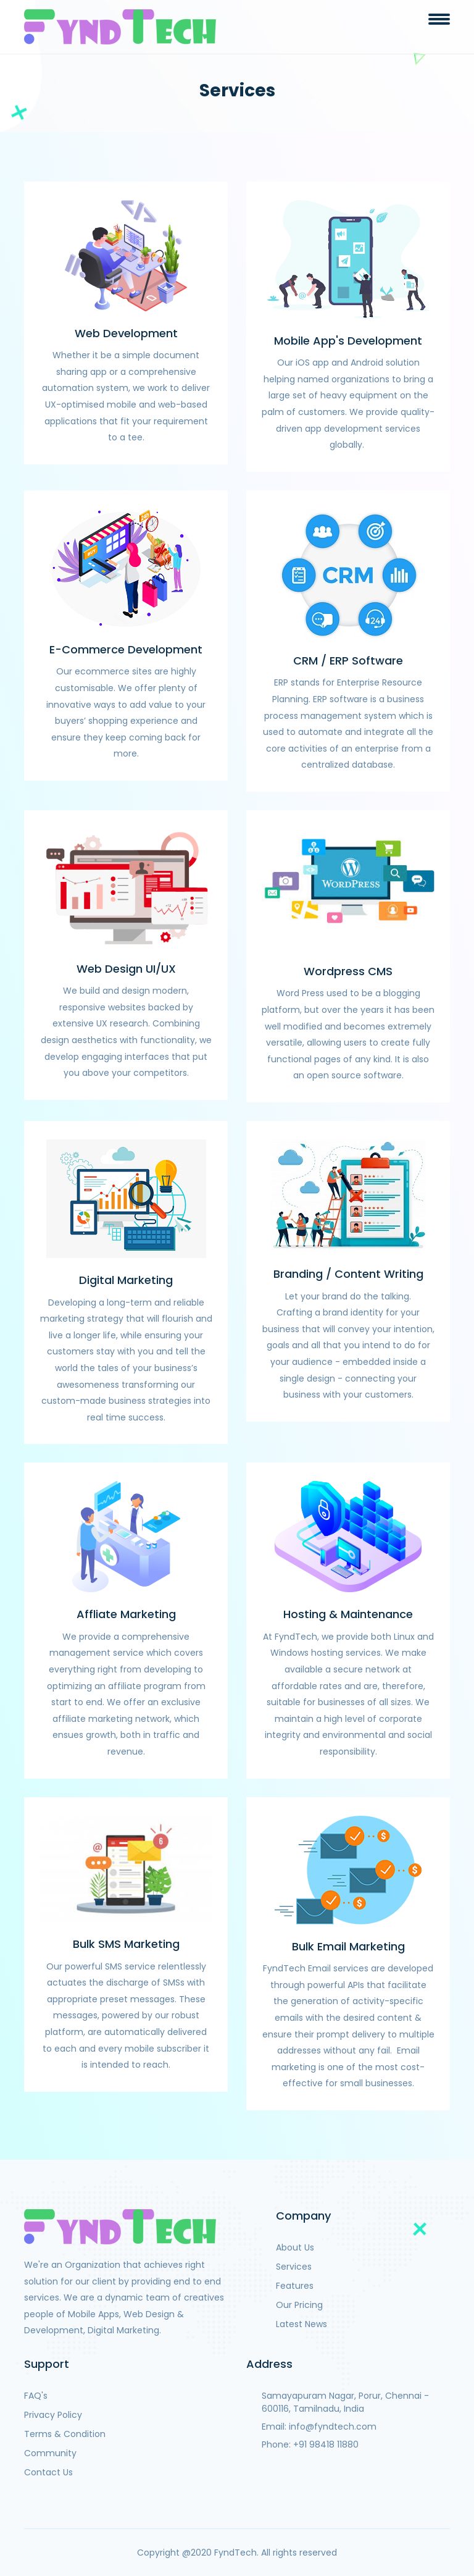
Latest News (301, 2324)
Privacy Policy (53, 2415)
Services (294, 2266)
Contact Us (48, 2472)
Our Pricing (299, 2305)
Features (295, 2286)
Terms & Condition (65, 2434)
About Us (295, 2247)
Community (50, 2453)
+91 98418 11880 (326, 2444)
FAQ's (36, 2395)
